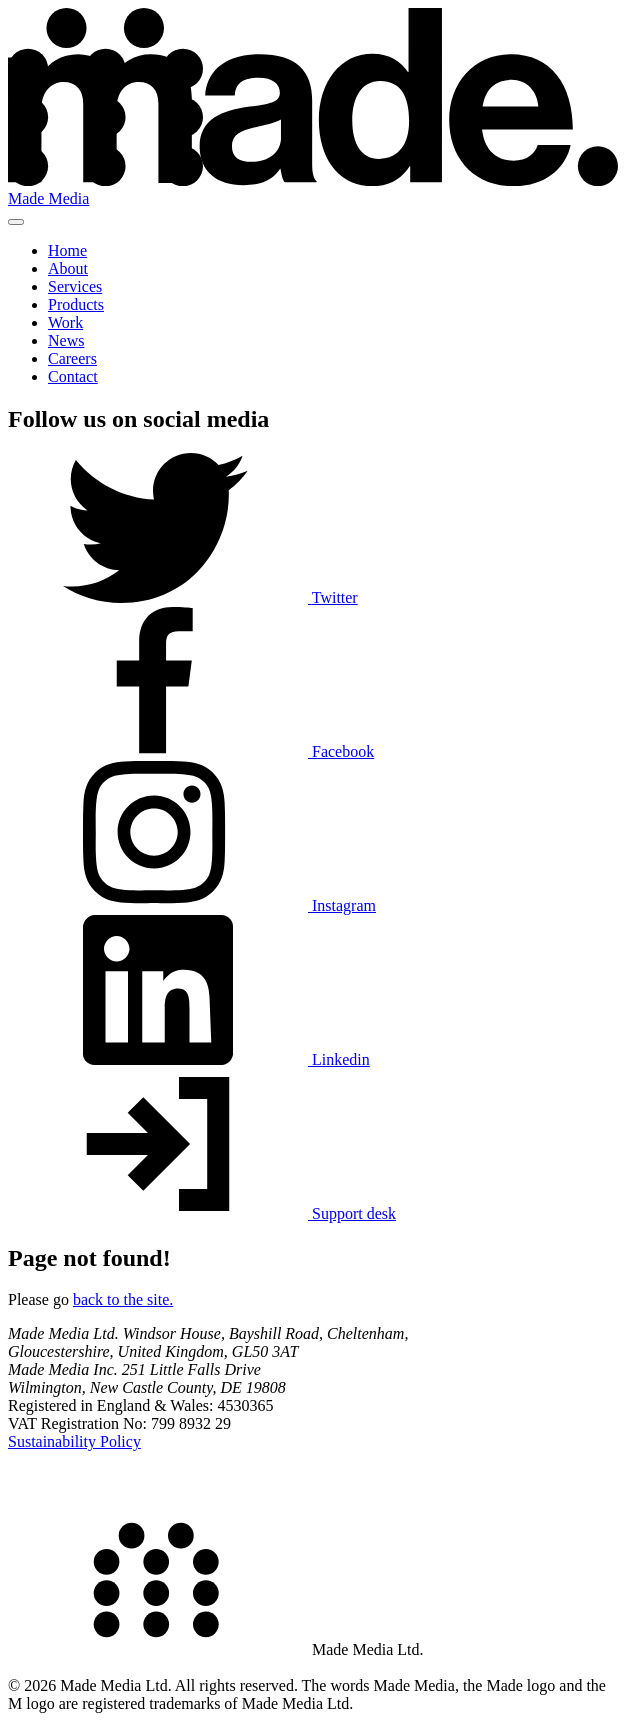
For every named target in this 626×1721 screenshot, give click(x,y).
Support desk (202, 1213)
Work (65, 322)
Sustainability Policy (74, 1441)
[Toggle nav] (16, 222)
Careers (72, 358)
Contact (73, 376)
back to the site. (123, 1299)
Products (76, 304)
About (68, 268)
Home (67, 250)
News (66, 340)
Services (75, 286)
